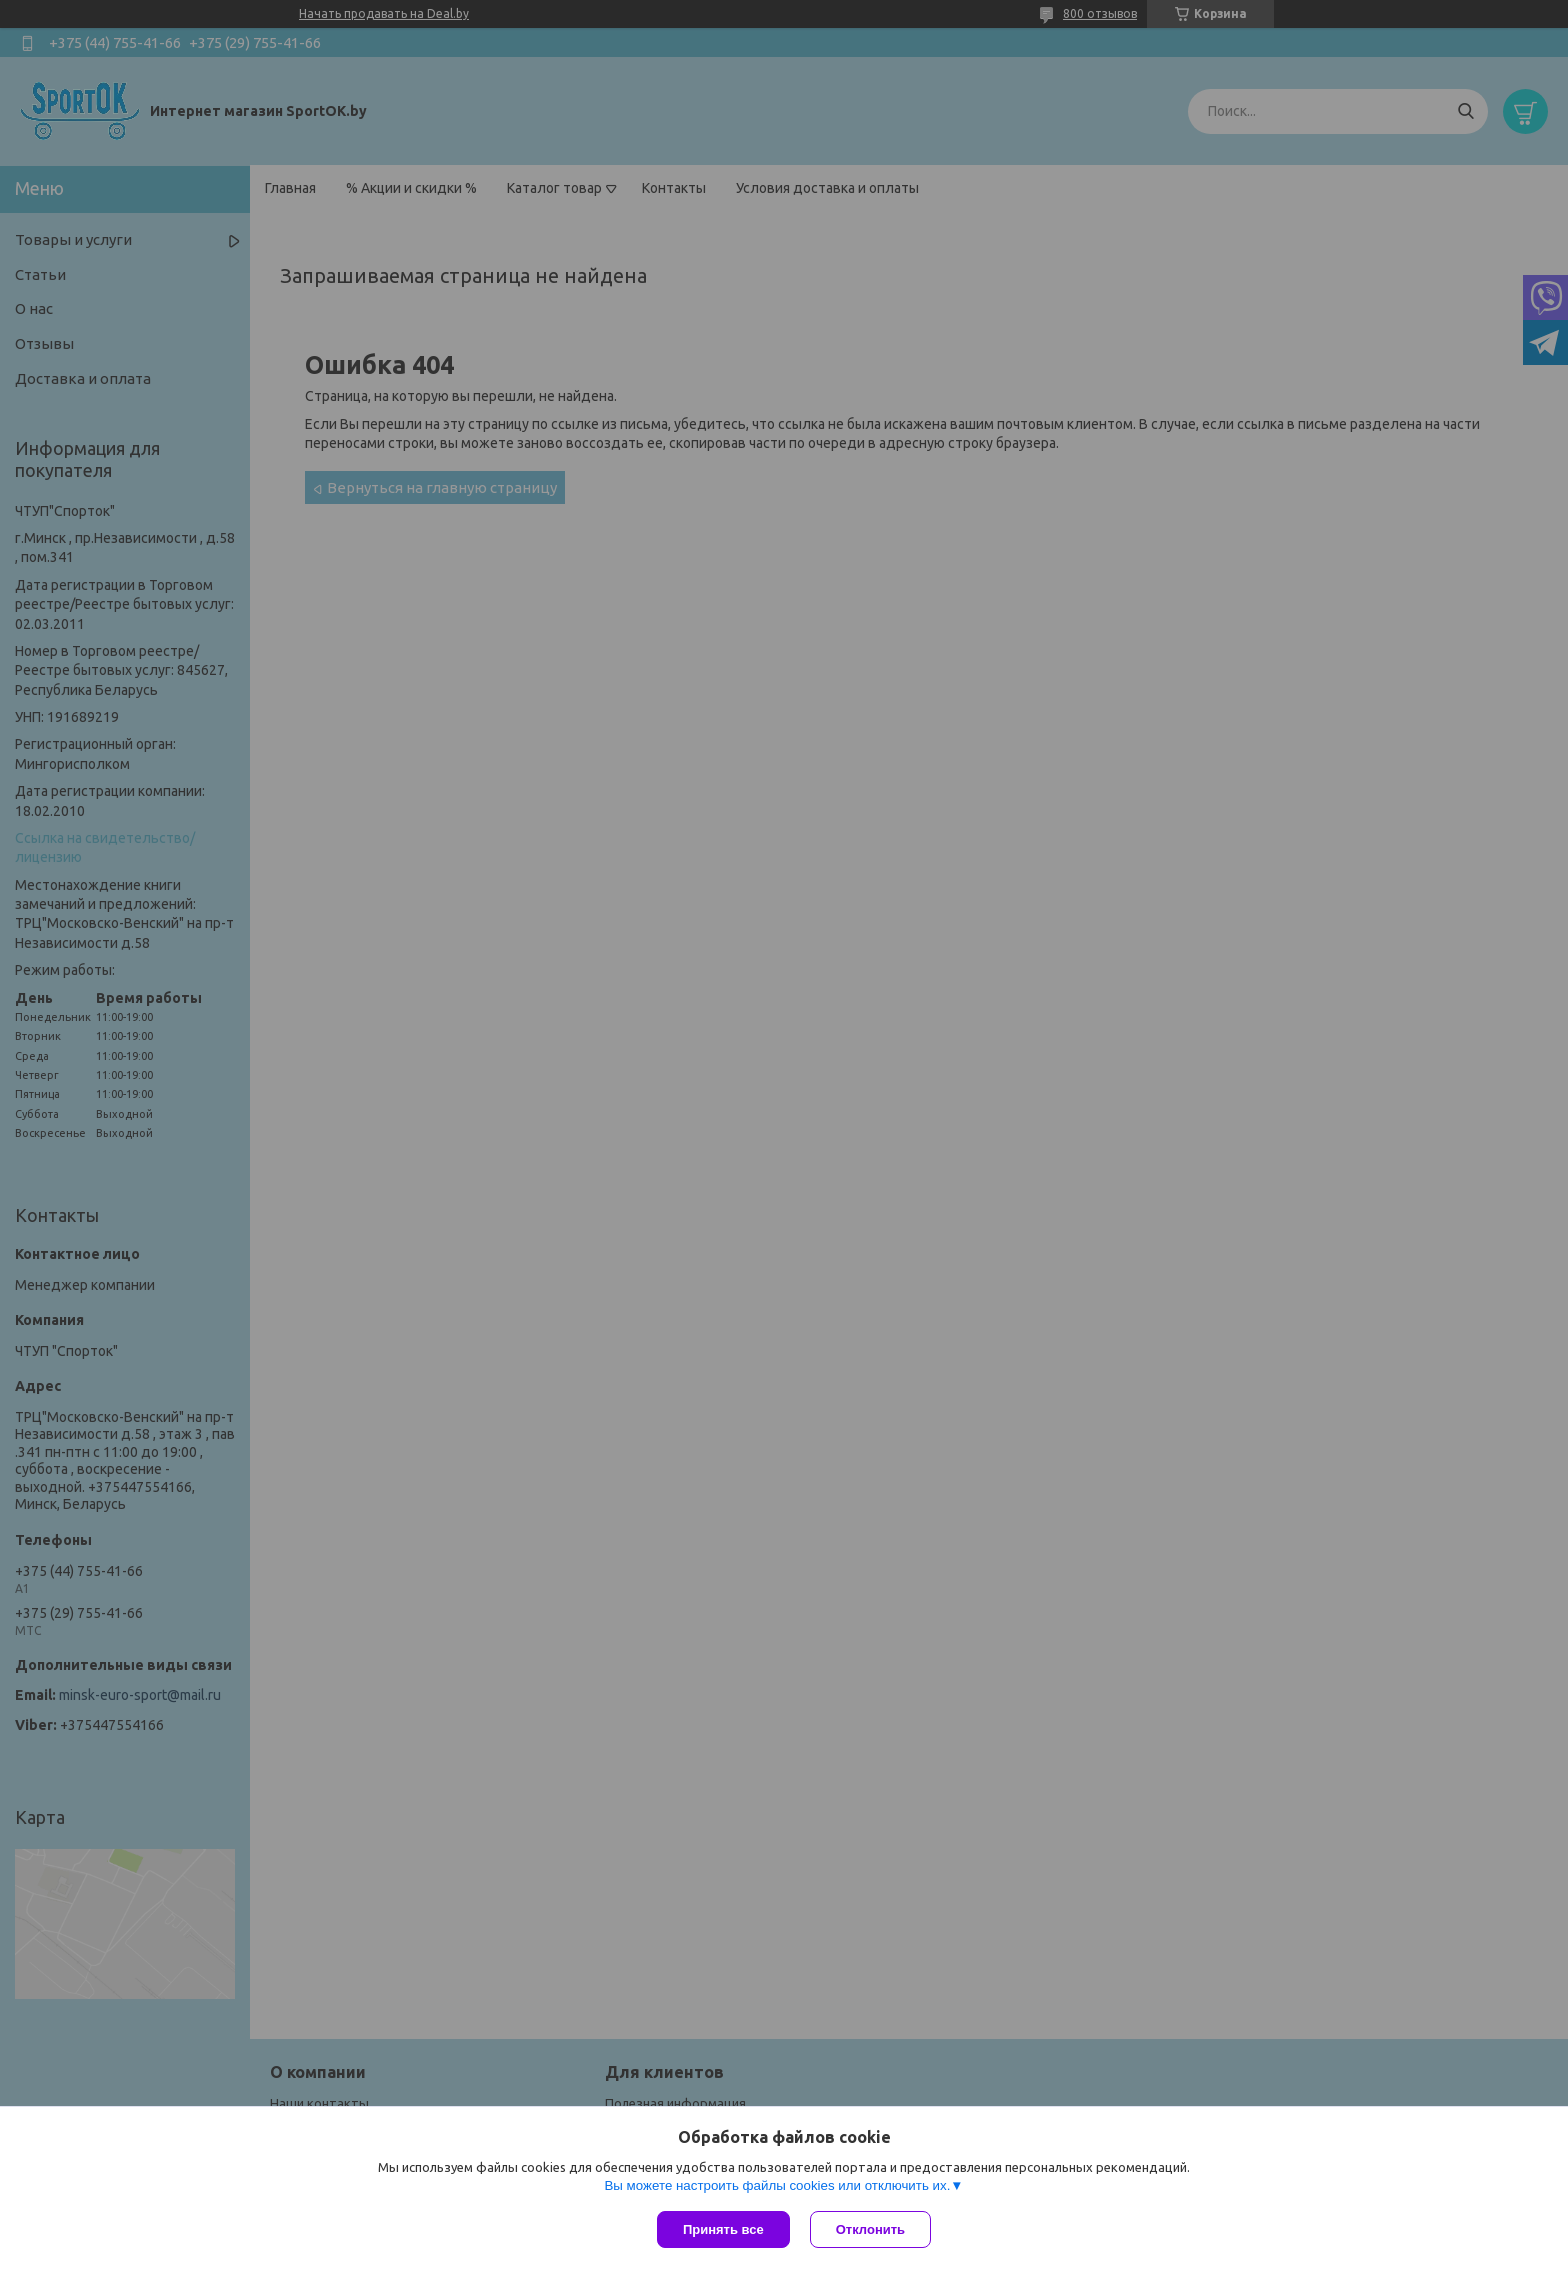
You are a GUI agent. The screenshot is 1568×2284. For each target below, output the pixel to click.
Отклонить (870, 2229)
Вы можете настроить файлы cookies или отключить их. (777, 2185)
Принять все (723, 2229)
